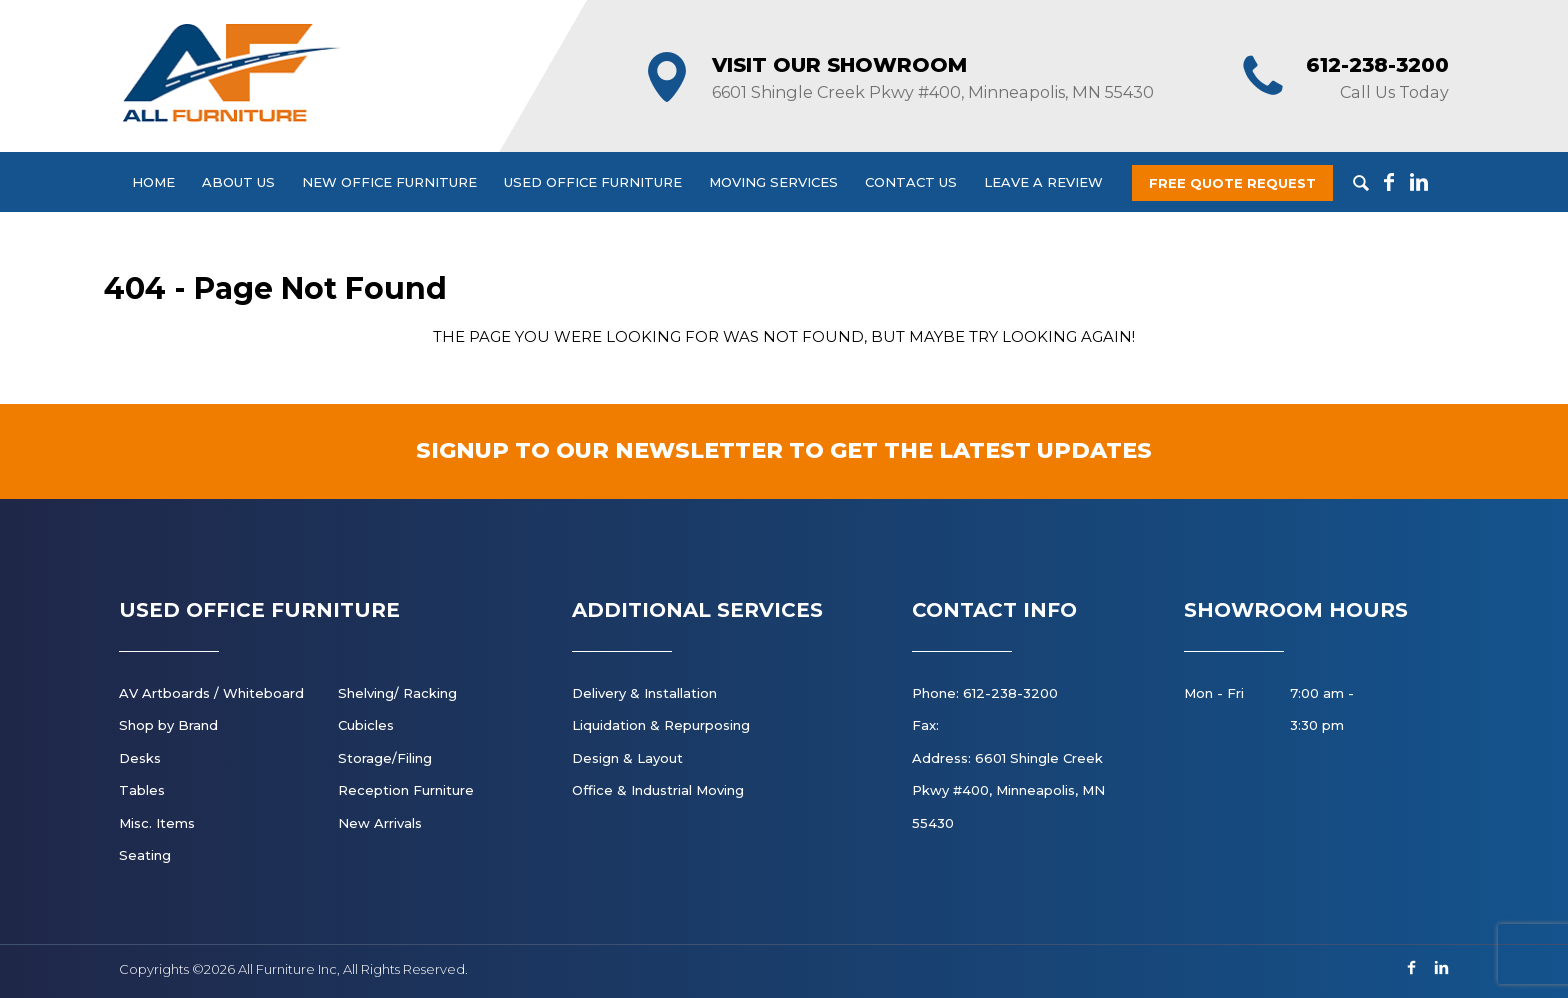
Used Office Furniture (593, 182)
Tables (142, 790)
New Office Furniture (389, 182)
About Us (238, 182)
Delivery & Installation (644, 693)
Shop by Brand (168, 725)
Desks (140, 758)
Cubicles (366, 725)
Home (153, 182)
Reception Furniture (406, 790)
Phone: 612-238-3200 (985, 693)
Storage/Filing (385, 758)
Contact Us (911, 182)
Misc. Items (157, 823)
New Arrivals (380, 823)
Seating (145, 855)
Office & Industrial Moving (658, 790)
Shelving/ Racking (397, 693)
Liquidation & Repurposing (661, 725)
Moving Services (773, 182)
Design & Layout (627, 758)
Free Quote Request (1232, 183)
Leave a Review (1043, 182)
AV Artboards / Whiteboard (211, 693)
